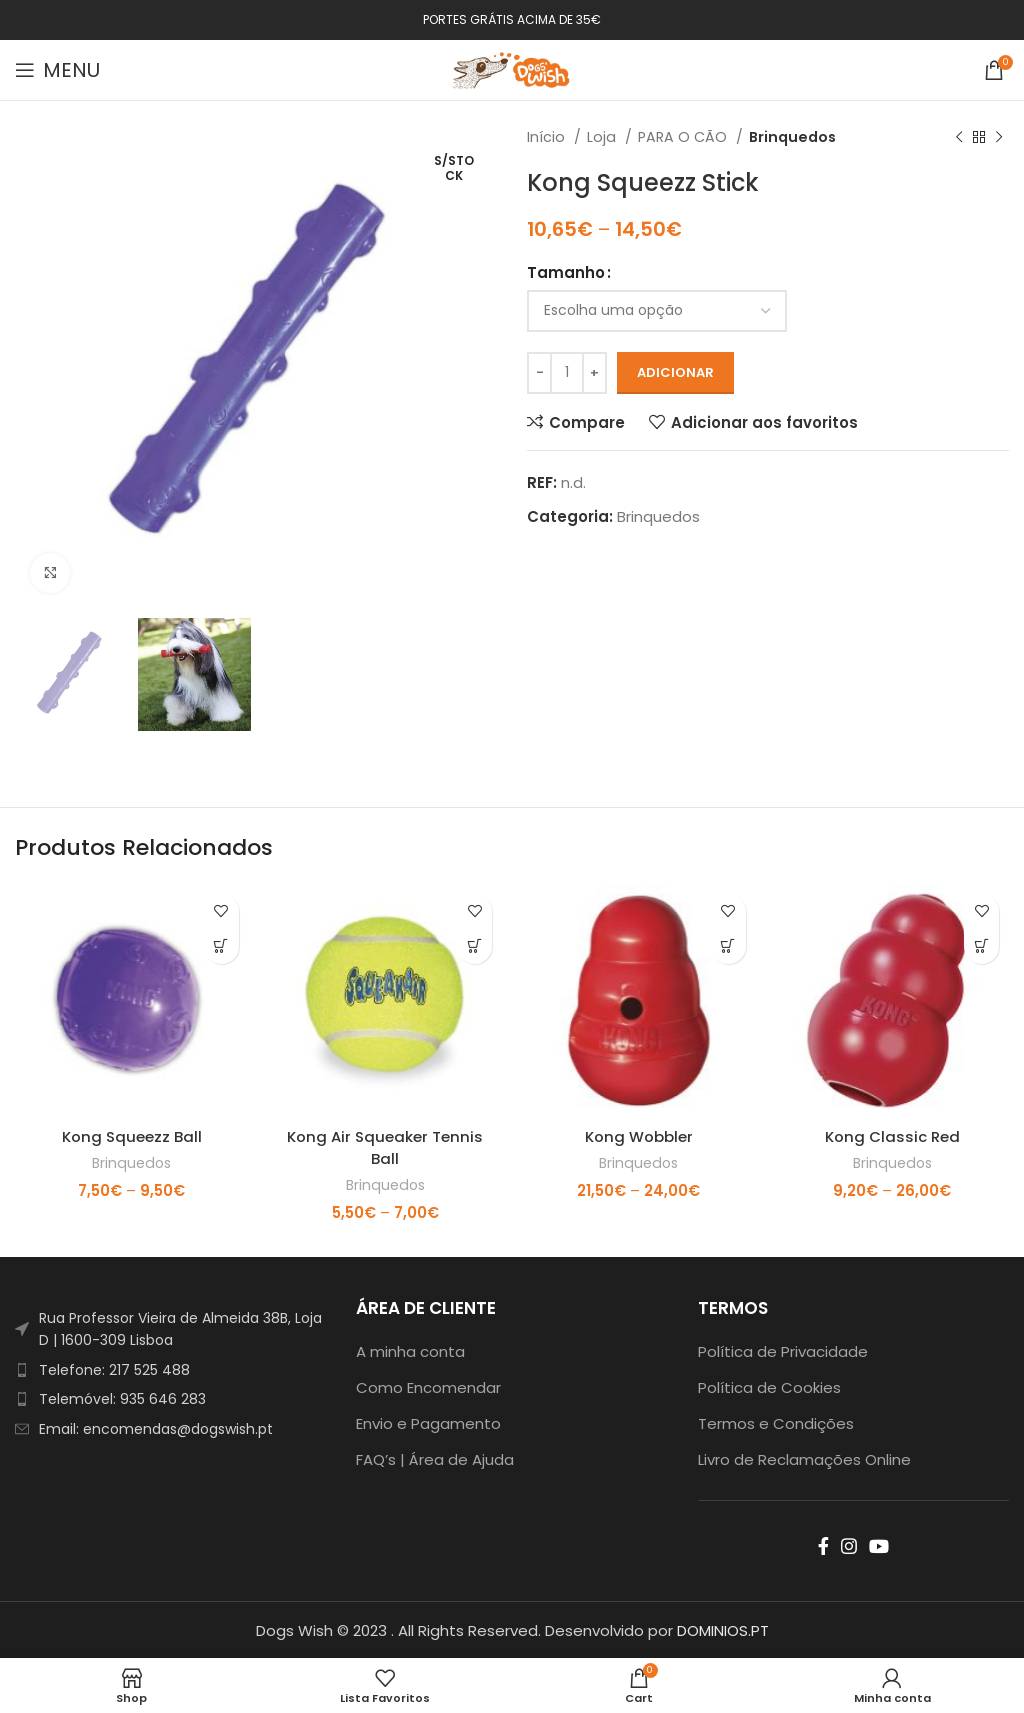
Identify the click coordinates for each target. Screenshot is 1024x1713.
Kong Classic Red (892, 1136)
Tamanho (566, 272)
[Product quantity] (567, 373)
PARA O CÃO (684, 137)
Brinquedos (792, 137)
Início (548, 137)
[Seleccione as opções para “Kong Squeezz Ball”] (221, 946)
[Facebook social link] (823, 1544)
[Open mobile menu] (57, 70)
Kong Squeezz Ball (132, 1136)
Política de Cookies (769, 1385)
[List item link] (170, 1368)
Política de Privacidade (783, 1349)
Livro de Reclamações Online (804, 1457)
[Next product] (999, 137)
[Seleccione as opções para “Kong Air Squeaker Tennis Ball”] (474, 946)
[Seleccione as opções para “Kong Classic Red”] (981, 946)
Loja (603, 137)
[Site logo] (512, 68)
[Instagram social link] (849, 1544)
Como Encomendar (428, 1385)
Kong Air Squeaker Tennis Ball (385, 1147)
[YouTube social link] (879, 1544)
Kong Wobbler (639, 1136)
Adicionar (675, 372)
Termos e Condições (776, 1421)
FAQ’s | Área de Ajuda (435, 1457)
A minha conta (410, 1349)
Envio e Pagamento (428, 1421)
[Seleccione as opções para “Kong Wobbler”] (728, 946)
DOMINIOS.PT (723, 1628)
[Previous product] (959, 137)
